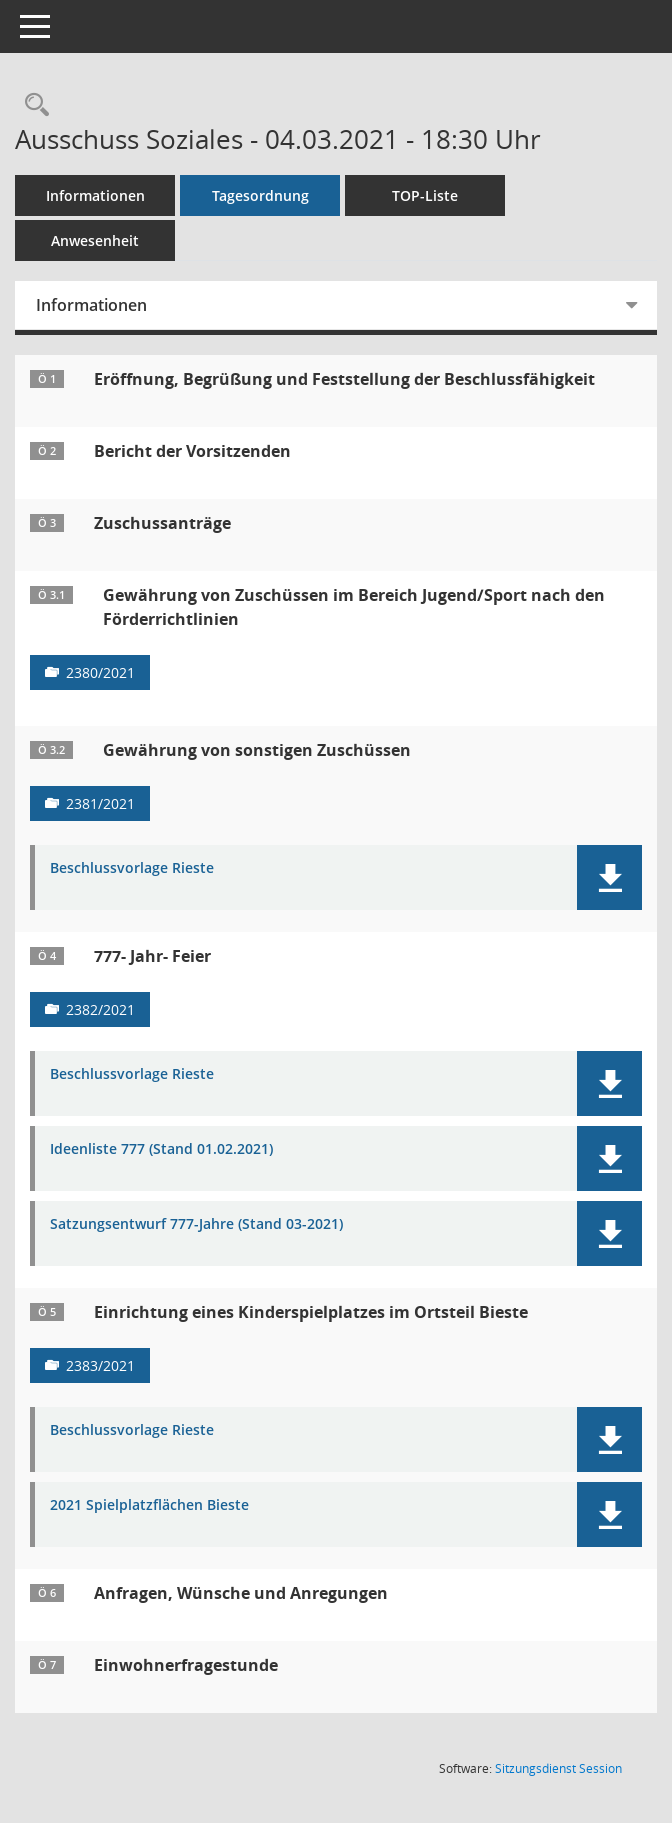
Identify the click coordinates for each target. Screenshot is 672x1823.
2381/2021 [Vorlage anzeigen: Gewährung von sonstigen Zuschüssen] (100, 803)
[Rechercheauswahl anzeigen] (32, 105)
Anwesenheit (95, 240)
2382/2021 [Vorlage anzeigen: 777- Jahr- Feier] (100, 1009)
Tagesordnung (260, 195)
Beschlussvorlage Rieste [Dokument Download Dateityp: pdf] (132, 868)
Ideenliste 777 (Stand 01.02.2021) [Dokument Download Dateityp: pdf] (161, 1149)
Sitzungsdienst (558, 1768)
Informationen (95, 195)
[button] (609, 877)
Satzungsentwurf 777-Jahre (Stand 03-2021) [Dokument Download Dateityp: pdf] (196, 1224)
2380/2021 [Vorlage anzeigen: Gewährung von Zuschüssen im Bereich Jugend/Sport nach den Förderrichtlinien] (100, 672)
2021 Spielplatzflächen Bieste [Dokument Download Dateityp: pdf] (149, 1505)
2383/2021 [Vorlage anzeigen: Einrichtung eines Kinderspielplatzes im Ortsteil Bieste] (100, 1365)
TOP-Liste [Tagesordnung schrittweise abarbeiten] (425, 195)
